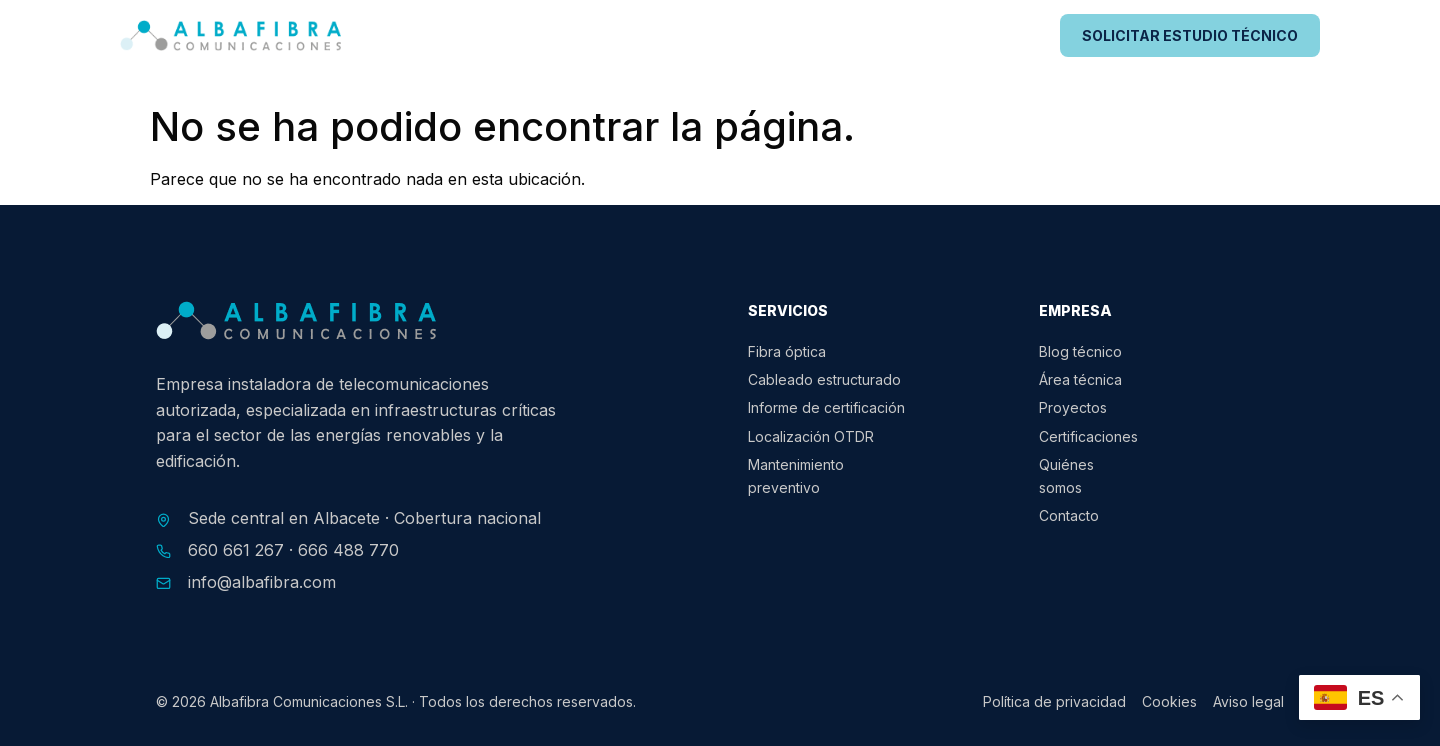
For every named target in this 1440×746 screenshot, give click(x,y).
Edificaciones (840, 35)
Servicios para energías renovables (621, 35)
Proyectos (969, 35)
